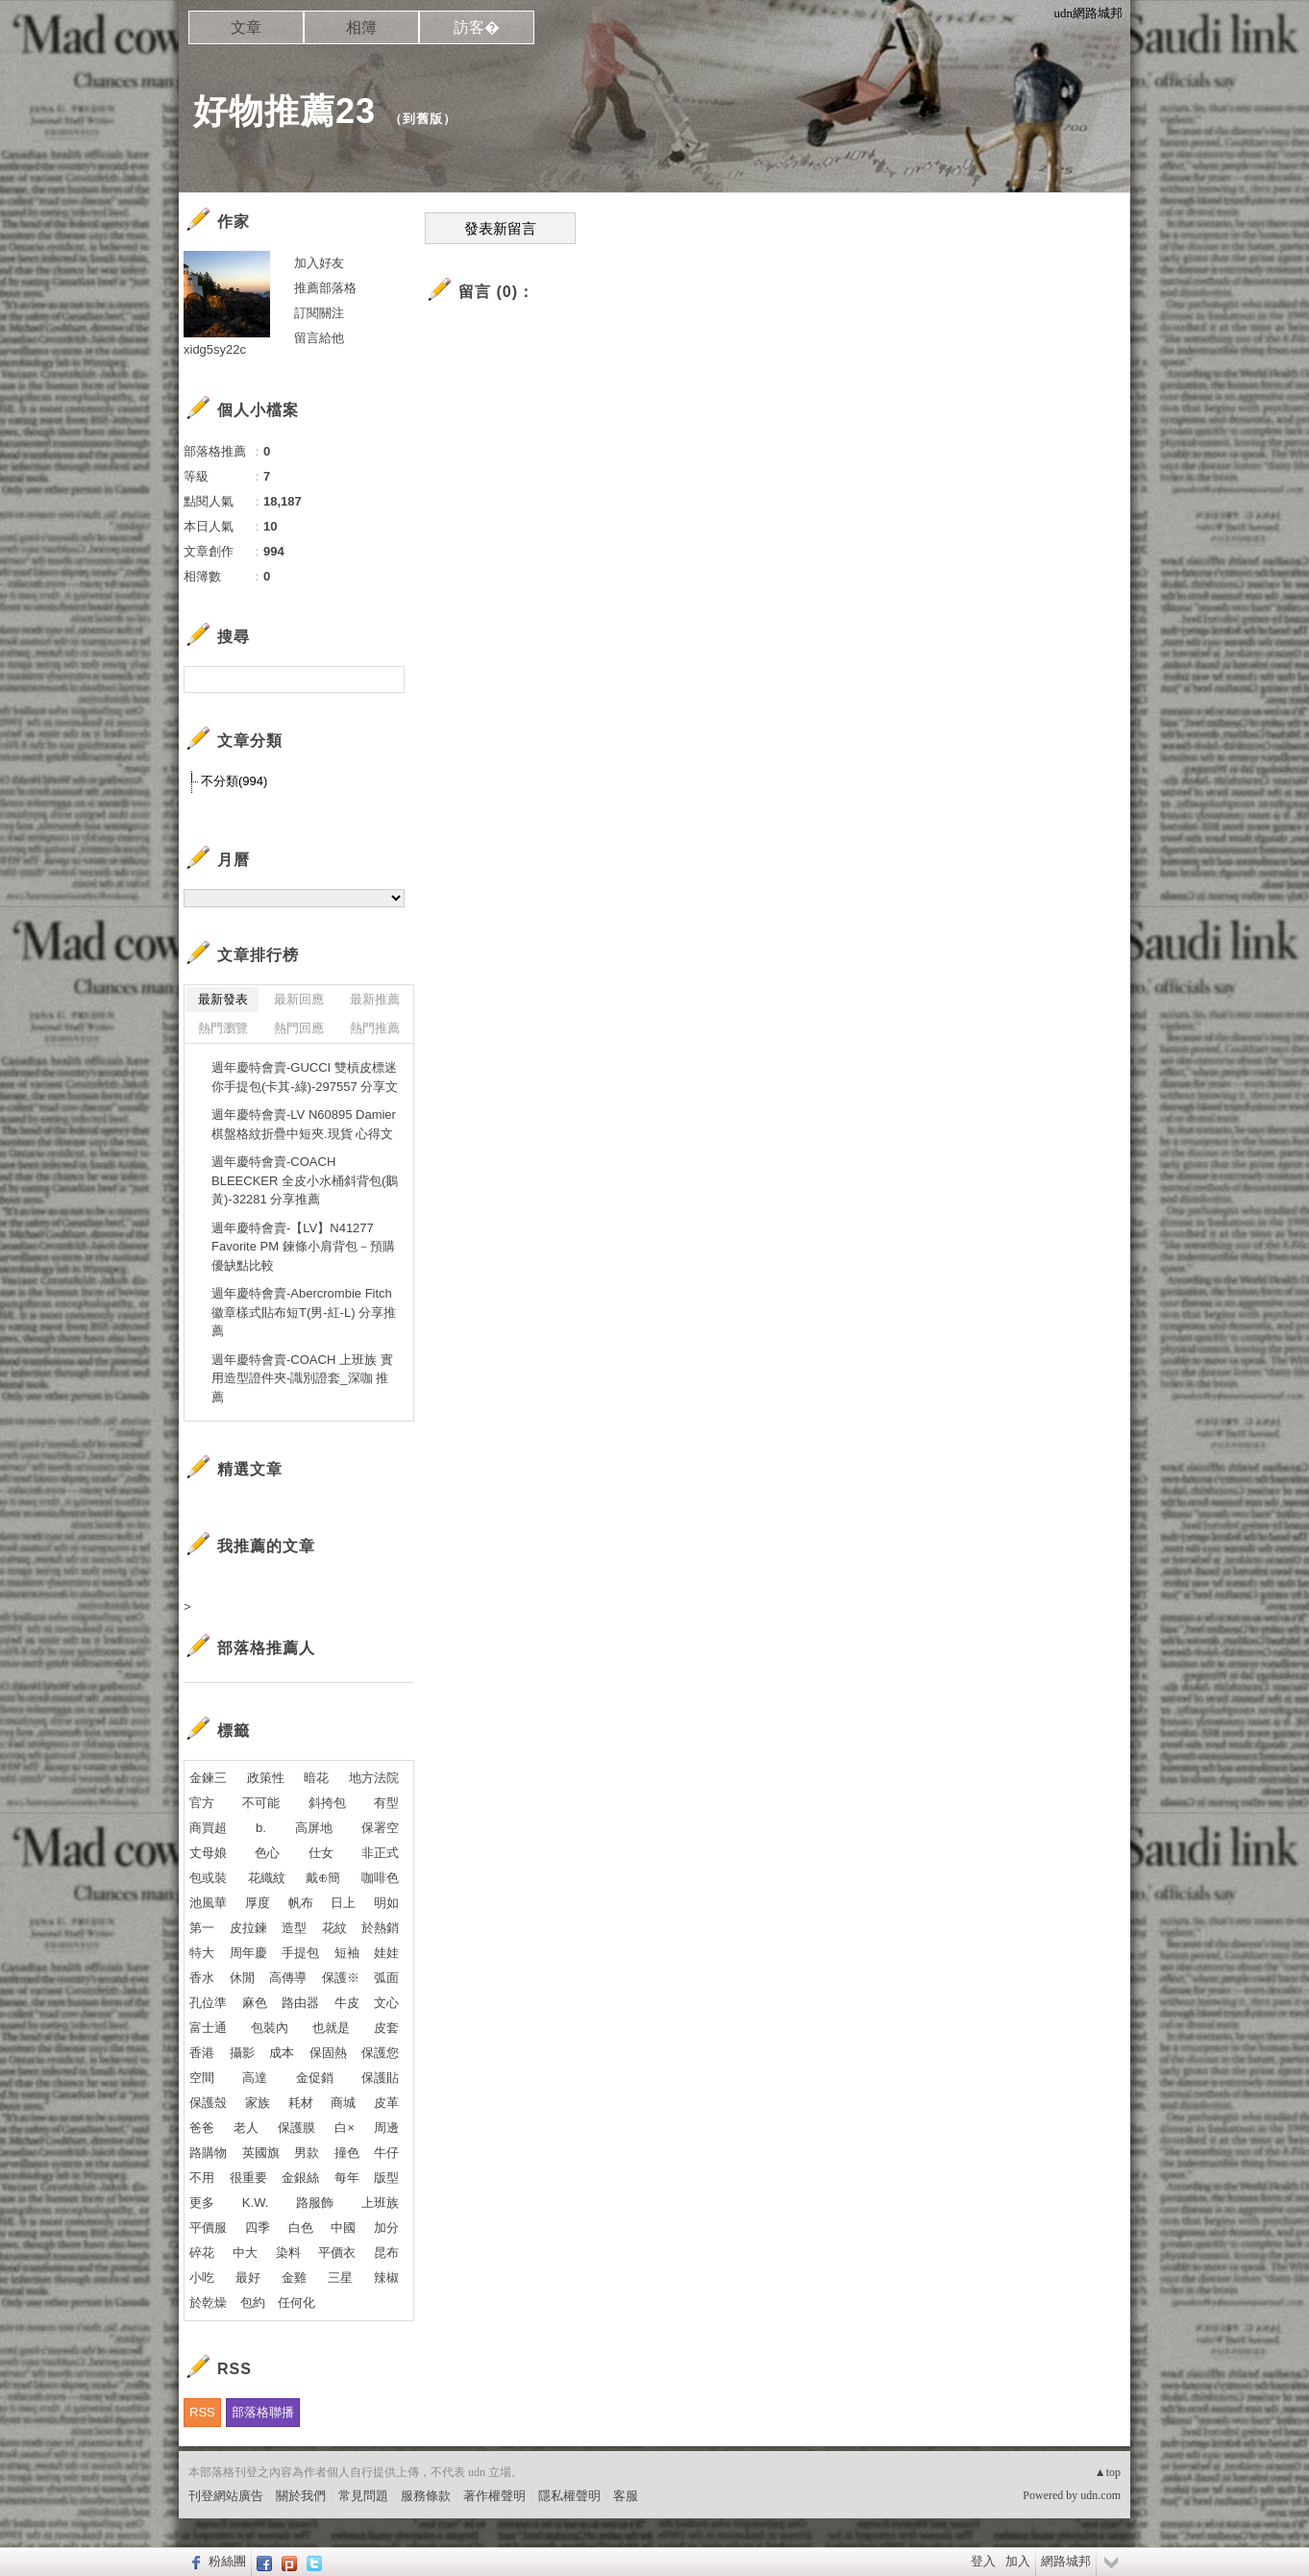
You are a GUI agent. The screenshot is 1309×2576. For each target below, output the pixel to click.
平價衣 (337, 2252)
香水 (201, 1977)
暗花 (316, 1778)
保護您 (380, 2052)
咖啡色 (380, 1877)
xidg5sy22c (215, 349)
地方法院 (374, 1778)
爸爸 (201, 2127)
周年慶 (248, 1952)
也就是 (331, 2027)
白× (344, 2127)
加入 (1017, 2561)
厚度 (257, 1902)
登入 (983, 2561)
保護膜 (296, 2127)
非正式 (380, 1852)
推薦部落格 (325, 288)
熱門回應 (299, 1028)
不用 (201, 2177)
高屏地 (314, 1828)
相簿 (361, 27)
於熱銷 (380, 1927)
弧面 (386, 1977)
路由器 (300, 2002)
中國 (343, 2227)
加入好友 (319, 263)
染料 (288, 2252)
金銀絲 (300, 2177)
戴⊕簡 (323, 1877)
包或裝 (208, 1877)
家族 (257, 2102)
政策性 (265, 1778)
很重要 (248, 2177)
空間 (201, 2077)
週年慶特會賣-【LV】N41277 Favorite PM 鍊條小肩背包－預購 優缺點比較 (303, 1247)
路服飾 (314, 2202)
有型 (386, 1803)
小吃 (201, 2277)
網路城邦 (1066, 2561)
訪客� (477, 27)
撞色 (346, 2152)
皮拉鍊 (248, 1927)
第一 (201, 1927)
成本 (281, 2052)
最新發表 (223, 999)
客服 (625, 2496)
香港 (201, 2052)
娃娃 (386, 1952)
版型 (386, 2177)
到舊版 (423, 118)
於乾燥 (208, 2302)
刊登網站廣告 (225, 2496)
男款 (306, 2152)
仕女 (321, 1852)
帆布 (300, 1902)
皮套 (386, 2027)
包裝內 (269, 2027)
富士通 (208, 2027)
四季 (257, 2227)
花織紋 (266, 1877)
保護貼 (380, 2077)
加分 (386, 2227)
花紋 (334, 1927)
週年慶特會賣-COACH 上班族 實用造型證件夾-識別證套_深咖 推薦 (302, 1378)
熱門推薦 (375, 1028)
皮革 (386, 2102)
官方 (201, 1803)
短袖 (346, 1952)
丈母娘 (208, 1852)
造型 (294, 1927)
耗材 (300, 2102)
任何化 (296, 2302)
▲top (1108, 2472)
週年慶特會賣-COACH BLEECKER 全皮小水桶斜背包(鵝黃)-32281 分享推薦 (304, 1180)
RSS (202, 2412)
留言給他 (319, 338)
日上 (343, 1902)
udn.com (1100, 2495)
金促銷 (314, 2077)
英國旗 (261, 2152)
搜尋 (388, 679)
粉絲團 (227, 2561)
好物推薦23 (284, 111)
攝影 (242, 2052)
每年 (346, 2177)
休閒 (242, 1977)
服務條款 (426, 2496)
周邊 (386, 2127)
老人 (246, 2127)
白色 (300, 2227)
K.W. (255, 2202)
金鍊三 (208, 1778)
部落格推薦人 (266, 1648)
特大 (201, 1952)
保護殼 (208, 2102)
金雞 (294, 2277)
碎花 (201, 2252)
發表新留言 (500, 228)
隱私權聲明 (569, 2496)
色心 (267, 1852)
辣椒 (386, 2277)
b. (261, 1828)
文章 (246, 27)
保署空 (380, 1828)
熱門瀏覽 (223, 1028)
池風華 (208, 1902)
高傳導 (288, 1977)
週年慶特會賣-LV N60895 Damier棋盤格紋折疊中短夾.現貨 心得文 (303, 1124)
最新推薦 (375, 999)
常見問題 (363, 2496)
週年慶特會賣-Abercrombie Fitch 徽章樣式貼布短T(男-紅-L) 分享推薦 (303, 1312)
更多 (201, 2202)
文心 (386, 2002)
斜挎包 (327, 1803)
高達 (254, 2077)
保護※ (340, 1977)
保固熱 (328, 2052)
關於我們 (301, 2496)
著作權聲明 (494, 2496)
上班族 (380, 2202)
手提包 (300, 1952)
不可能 (261, 1803)
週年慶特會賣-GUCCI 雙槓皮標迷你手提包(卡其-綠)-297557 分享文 (304, 1077)
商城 (343, 2102)
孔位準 (208, 2002)
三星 (340, 2277)
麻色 (254, 2002)
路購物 (208, 2152)
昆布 (386, 2252)
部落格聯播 (263, 2412)
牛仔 (386, 2152)
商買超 (208, 1828)
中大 (245, 2252)
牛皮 (346, 2002)
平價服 (208, 2227)
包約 (252, 2302)
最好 (247, 2277)
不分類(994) (234, 781)
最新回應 (299, 999)
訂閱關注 (319, 313)
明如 (386, 1902)
